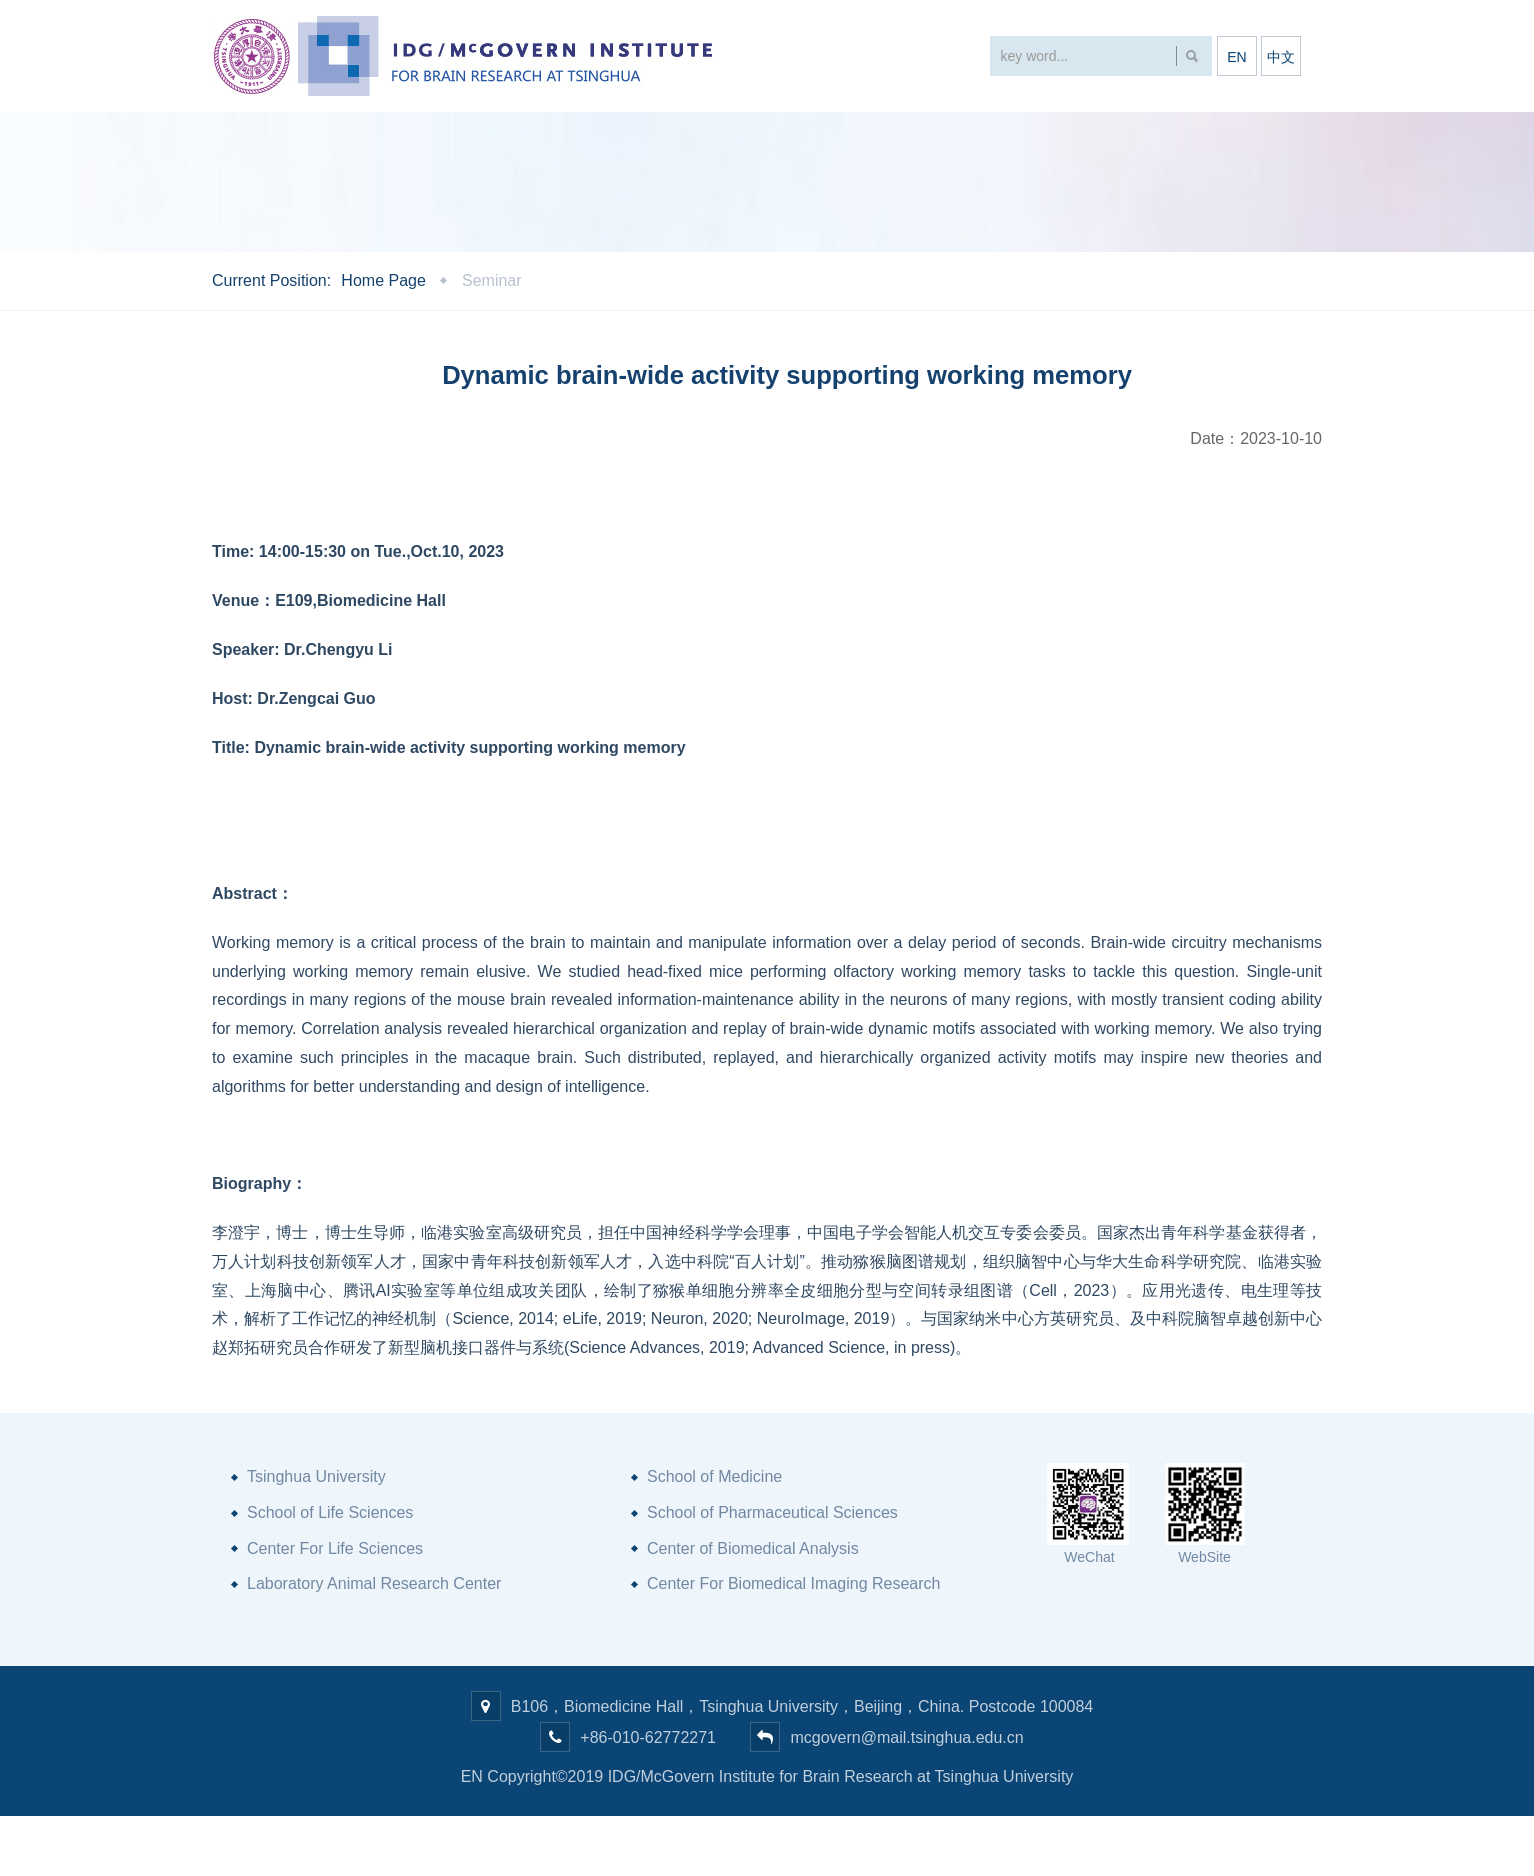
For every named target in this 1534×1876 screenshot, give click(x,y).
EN (1236, 57)
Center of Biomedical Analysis (753, 1607)
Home (249, 140)
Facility (849, 140)
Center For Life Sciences (335, 1607)
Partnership (981, 140)
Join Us (1115, 140)
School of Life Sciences (330, 1572)
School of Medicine (714, 1536)
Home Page (383, 339)
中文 (1281, 57)
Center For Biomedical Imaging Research (793, 1643)
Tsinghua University (316, 1536)
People (735, 140)
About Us (366, 140)
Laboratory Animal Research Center (374, 1643)
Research (613, 140)
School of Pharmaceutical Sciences (772, 1572)
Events (490, 140)
